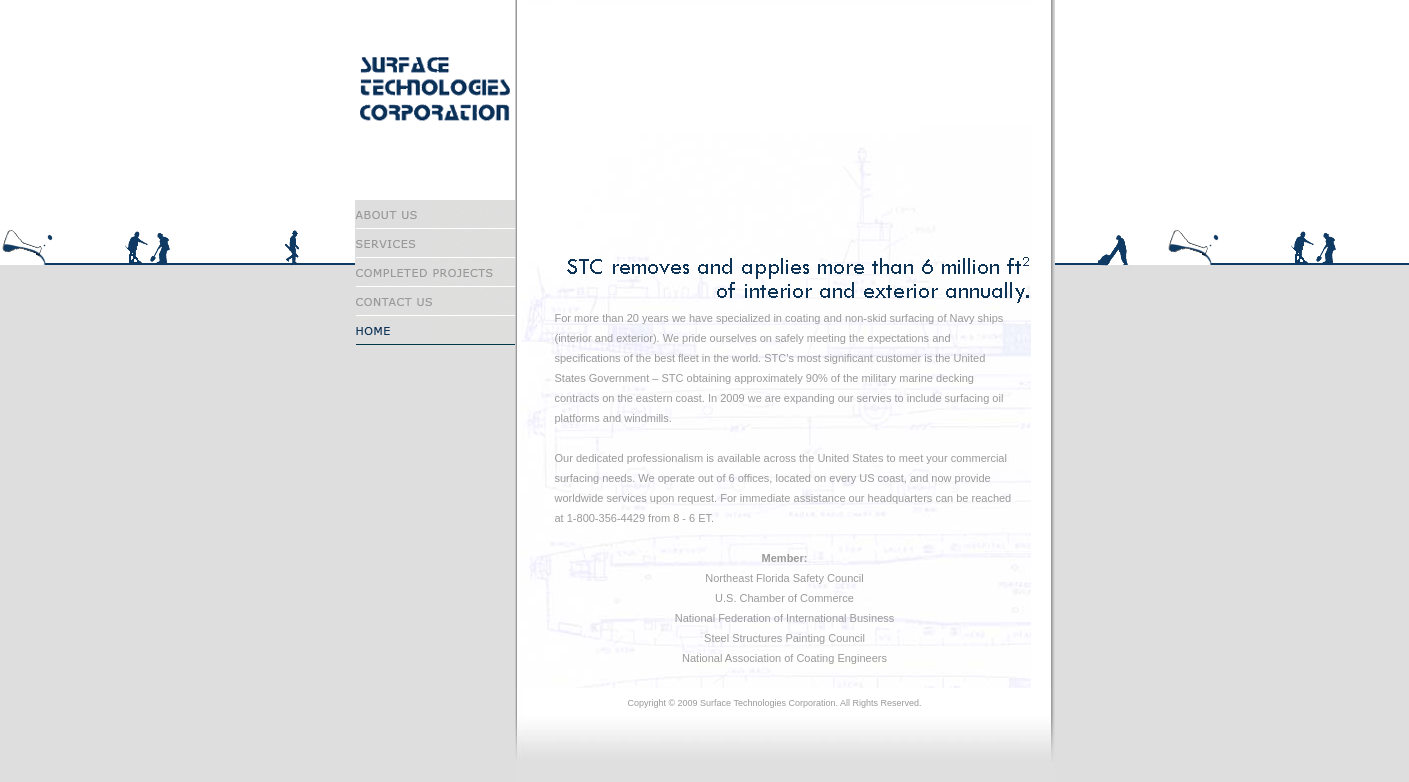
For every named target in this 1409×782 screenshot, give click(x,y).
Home (435, 330)
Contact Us (435, 301)
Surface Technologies (420, 88)
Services (435, 243)
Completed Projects (435, 272)
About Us (435, 214)
